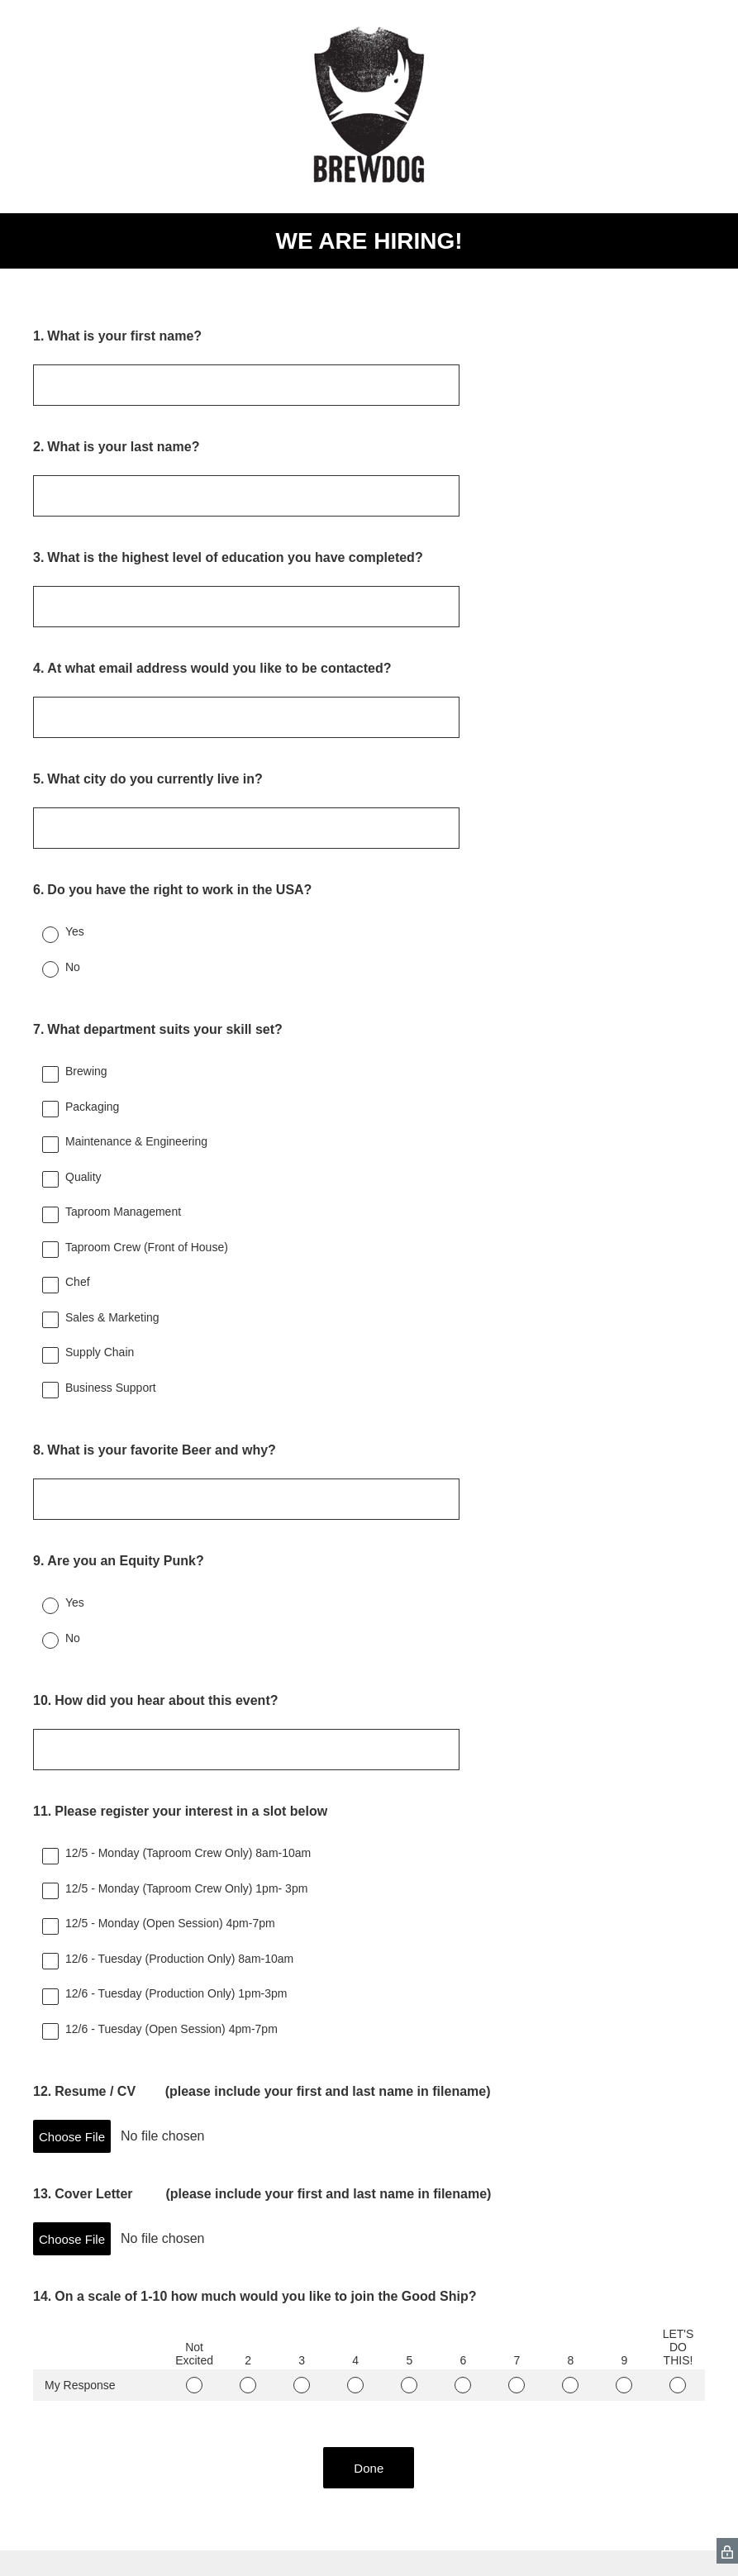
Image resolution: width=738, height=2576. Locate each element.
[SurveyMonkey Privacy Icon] (727, 2550)
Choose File (72, 2137)
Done (369, 2468)
